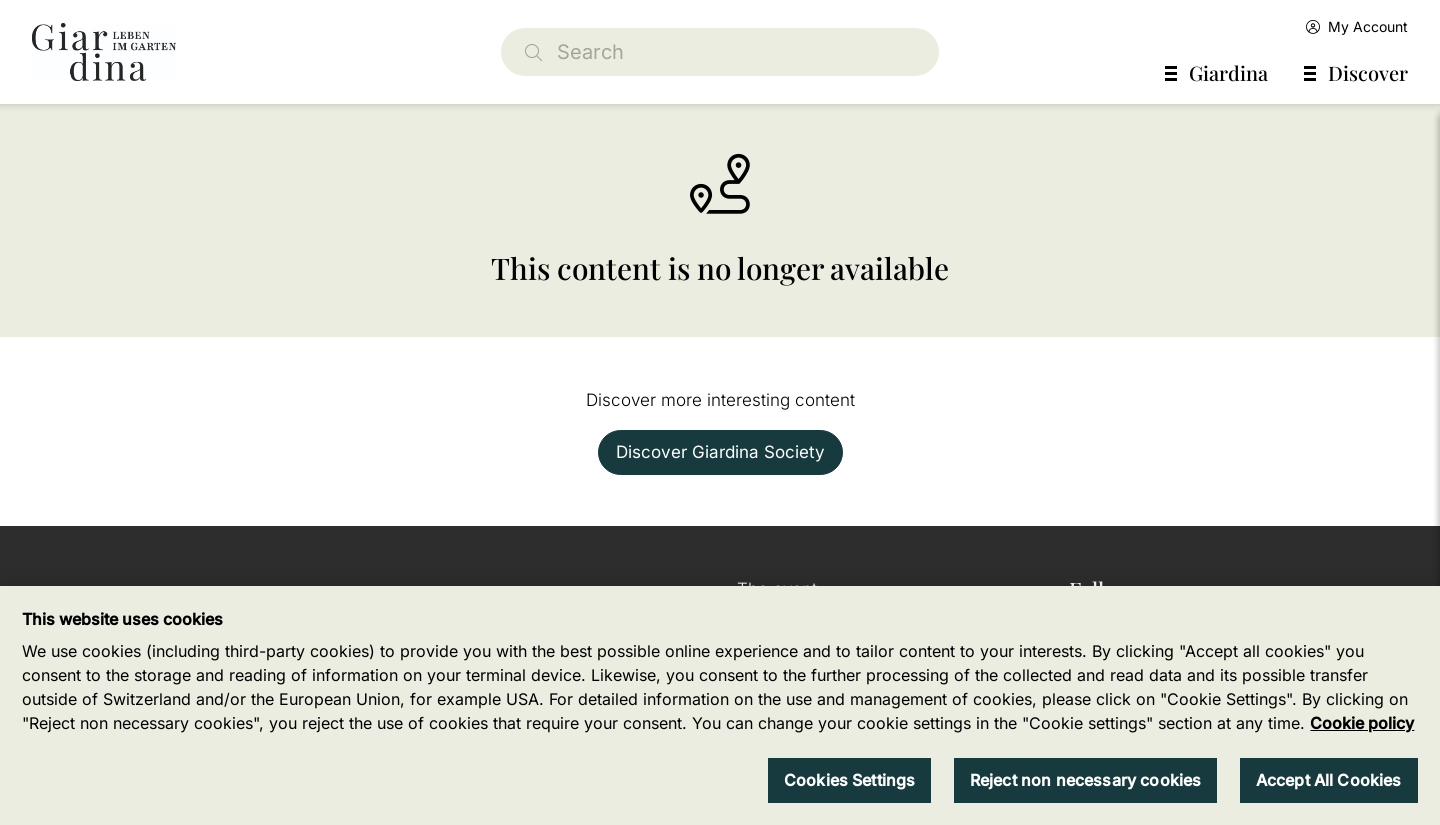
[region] (720, 705)
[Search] (719, 52)
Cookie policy (1362, 723)
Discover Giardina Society (720, 452)
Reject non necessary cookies (1085, 780)
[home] (104, 52)
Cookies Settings (850, 780)
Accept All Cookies (1329, 780)
